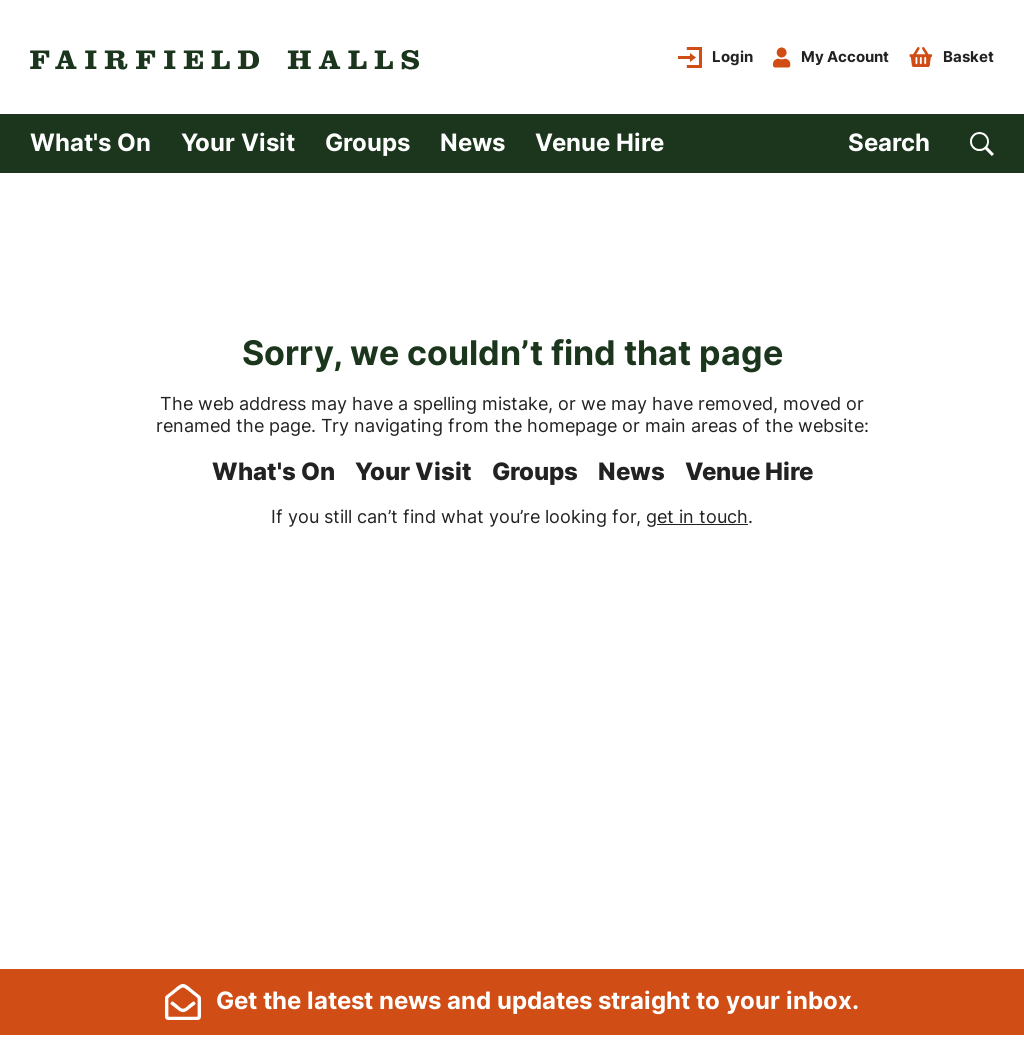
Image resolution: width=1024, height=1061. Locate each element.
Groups (367, 142)
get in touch (697, 516)
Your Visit (238, 142)
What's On (90, 142)
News (472, 142)
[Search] (921, 143)
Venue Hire (599, 142)
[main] (512, 569)
